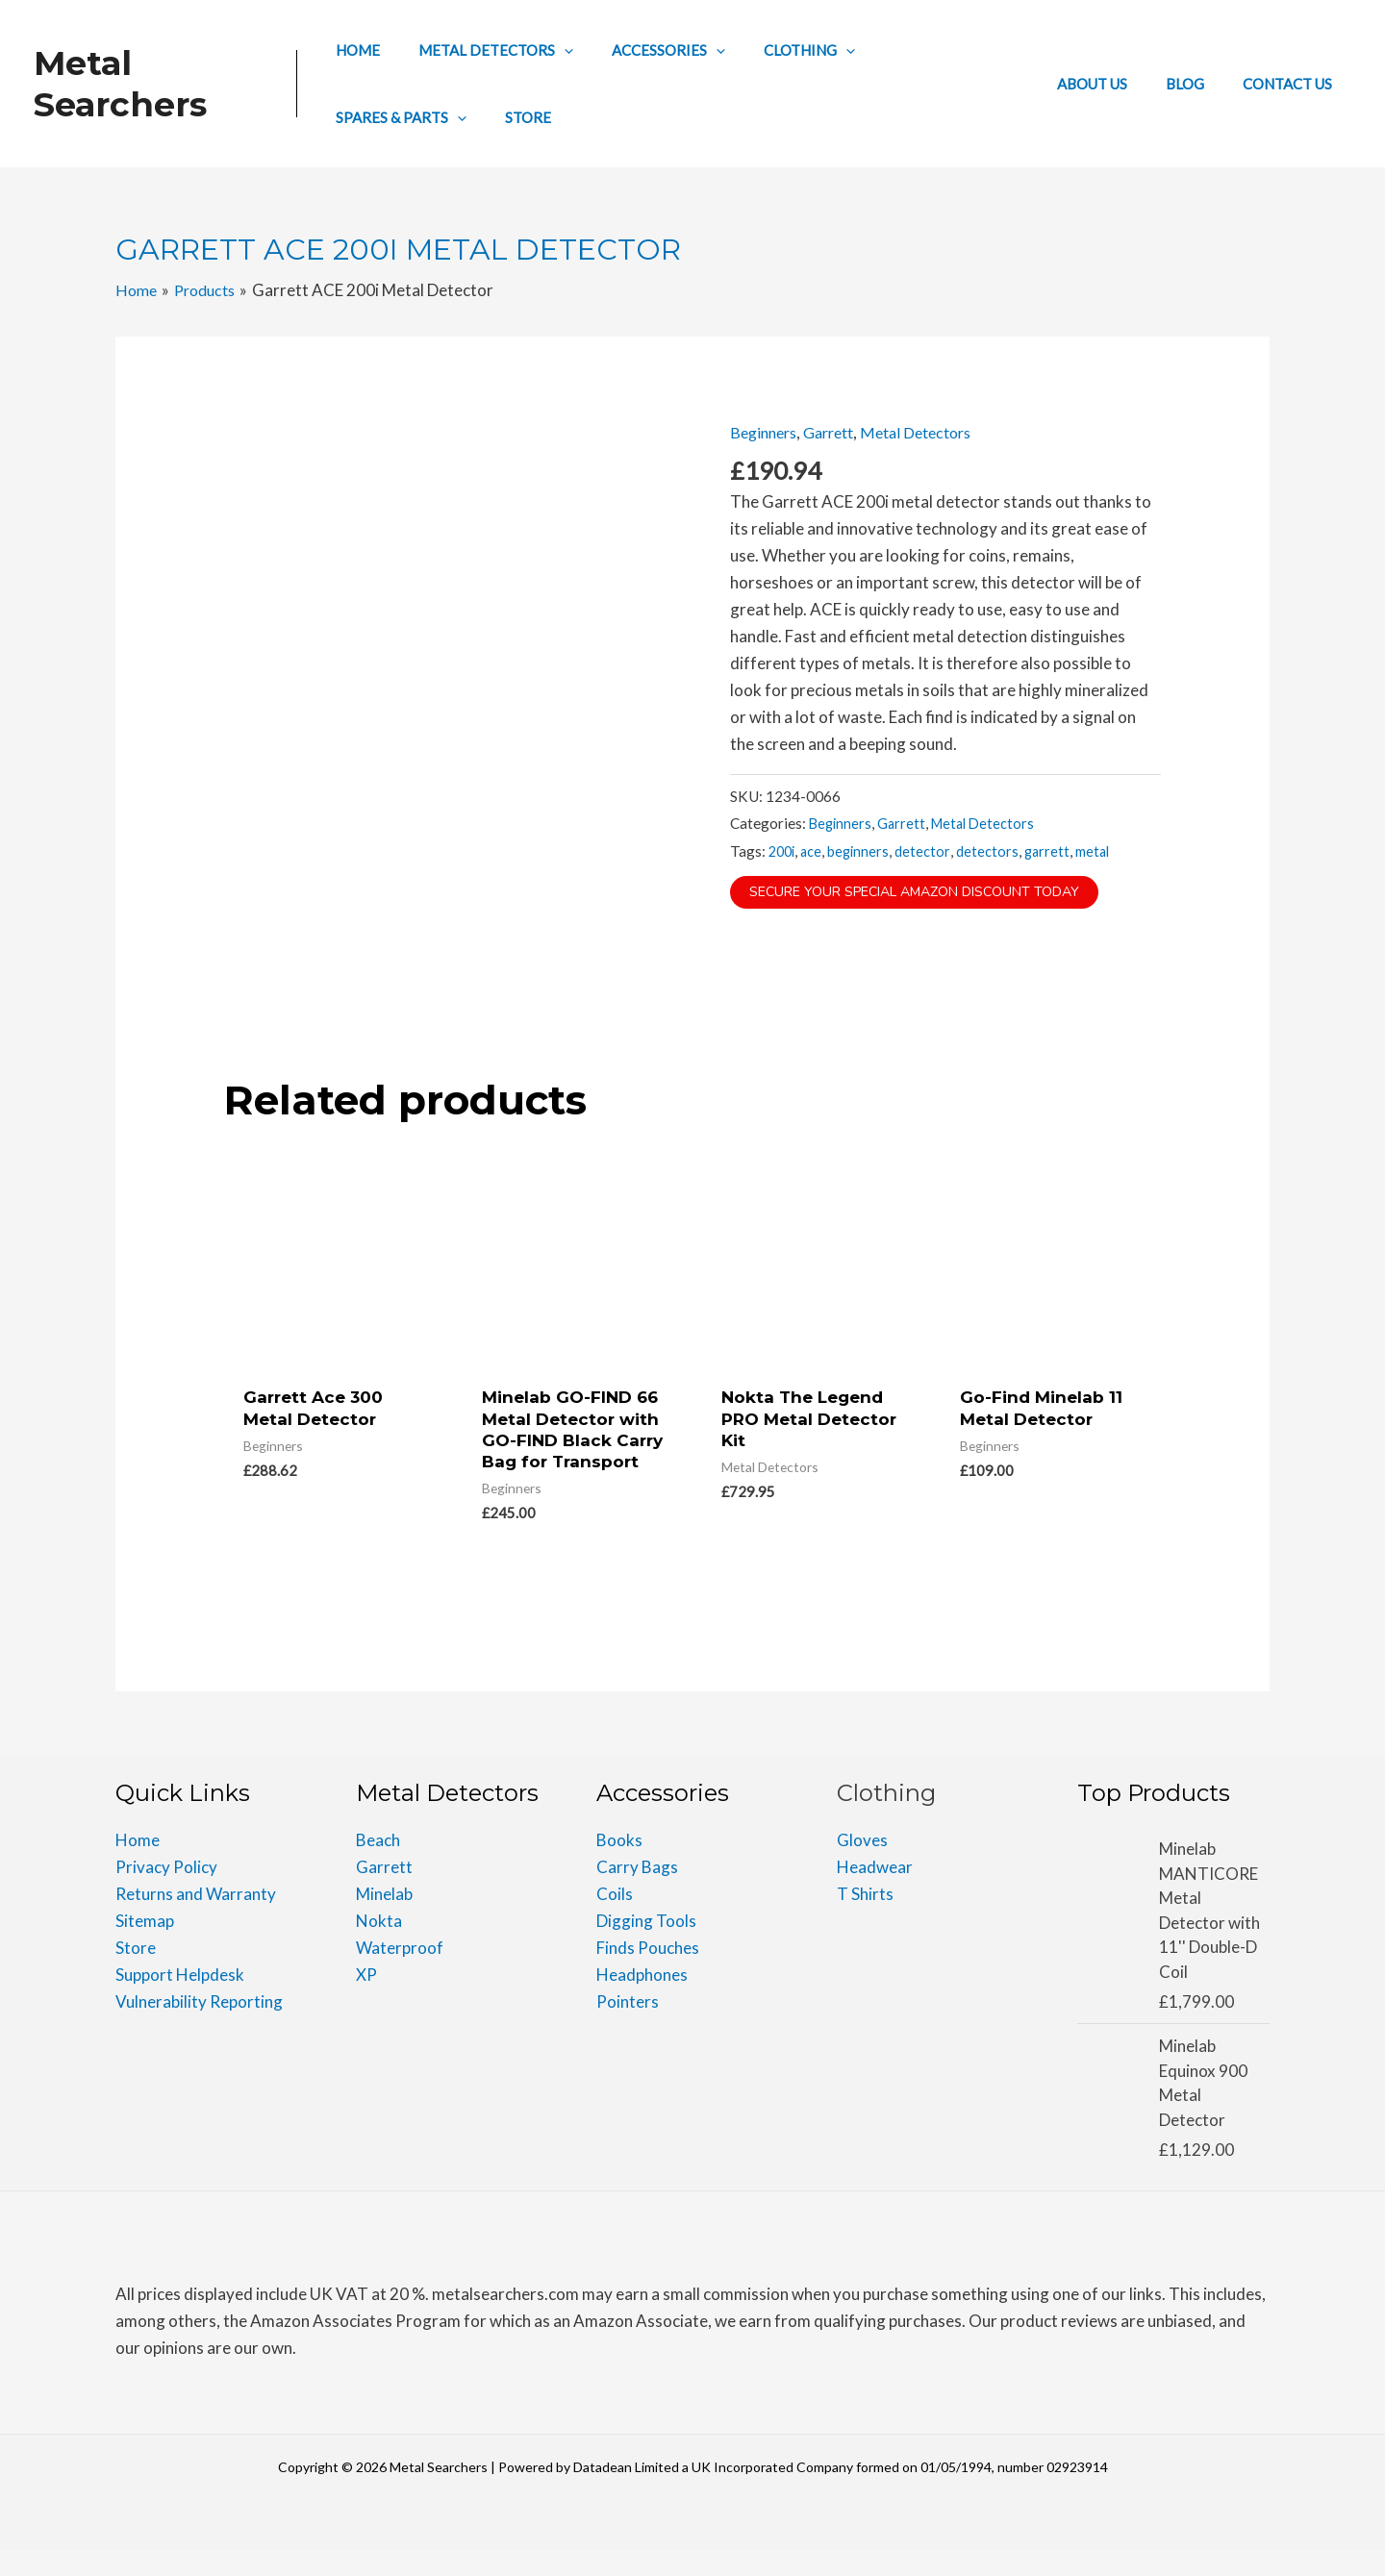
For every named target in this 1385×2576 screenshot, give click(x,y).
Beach (378, 1866)
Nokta (379, 1947)
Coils (614, 1920)
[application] (571, 50)
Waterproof (399, 1973)
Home (137, 1866)
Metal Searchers (120, 83)
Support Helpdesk (179, 2000)
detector (929, 850)
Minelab (384, 1920)
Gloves (862, 1866)
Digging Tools (646, 1947)
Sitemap (144, 1947)
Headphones (642, 2000)
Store (135, 1973)
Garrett (838, 432)
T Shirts (865, 1920)
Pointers (627, 2027)
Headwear (875, 1893)
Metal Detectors (933, 432)
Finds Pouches (647, 1973)
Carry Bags (637, 1893)
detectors (994, 850)
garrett (1054, 850)
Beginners (766, 432)
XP (366, 2000)
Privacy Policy (166, 1893)
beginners (863, 850)
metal (1102, 850)
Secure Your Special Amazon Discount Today (927, 891)
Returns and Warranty (195, 1920)
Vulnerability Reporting (199, 2027)
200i (783, 850)
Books (619, 1866)
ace (815, 850)
